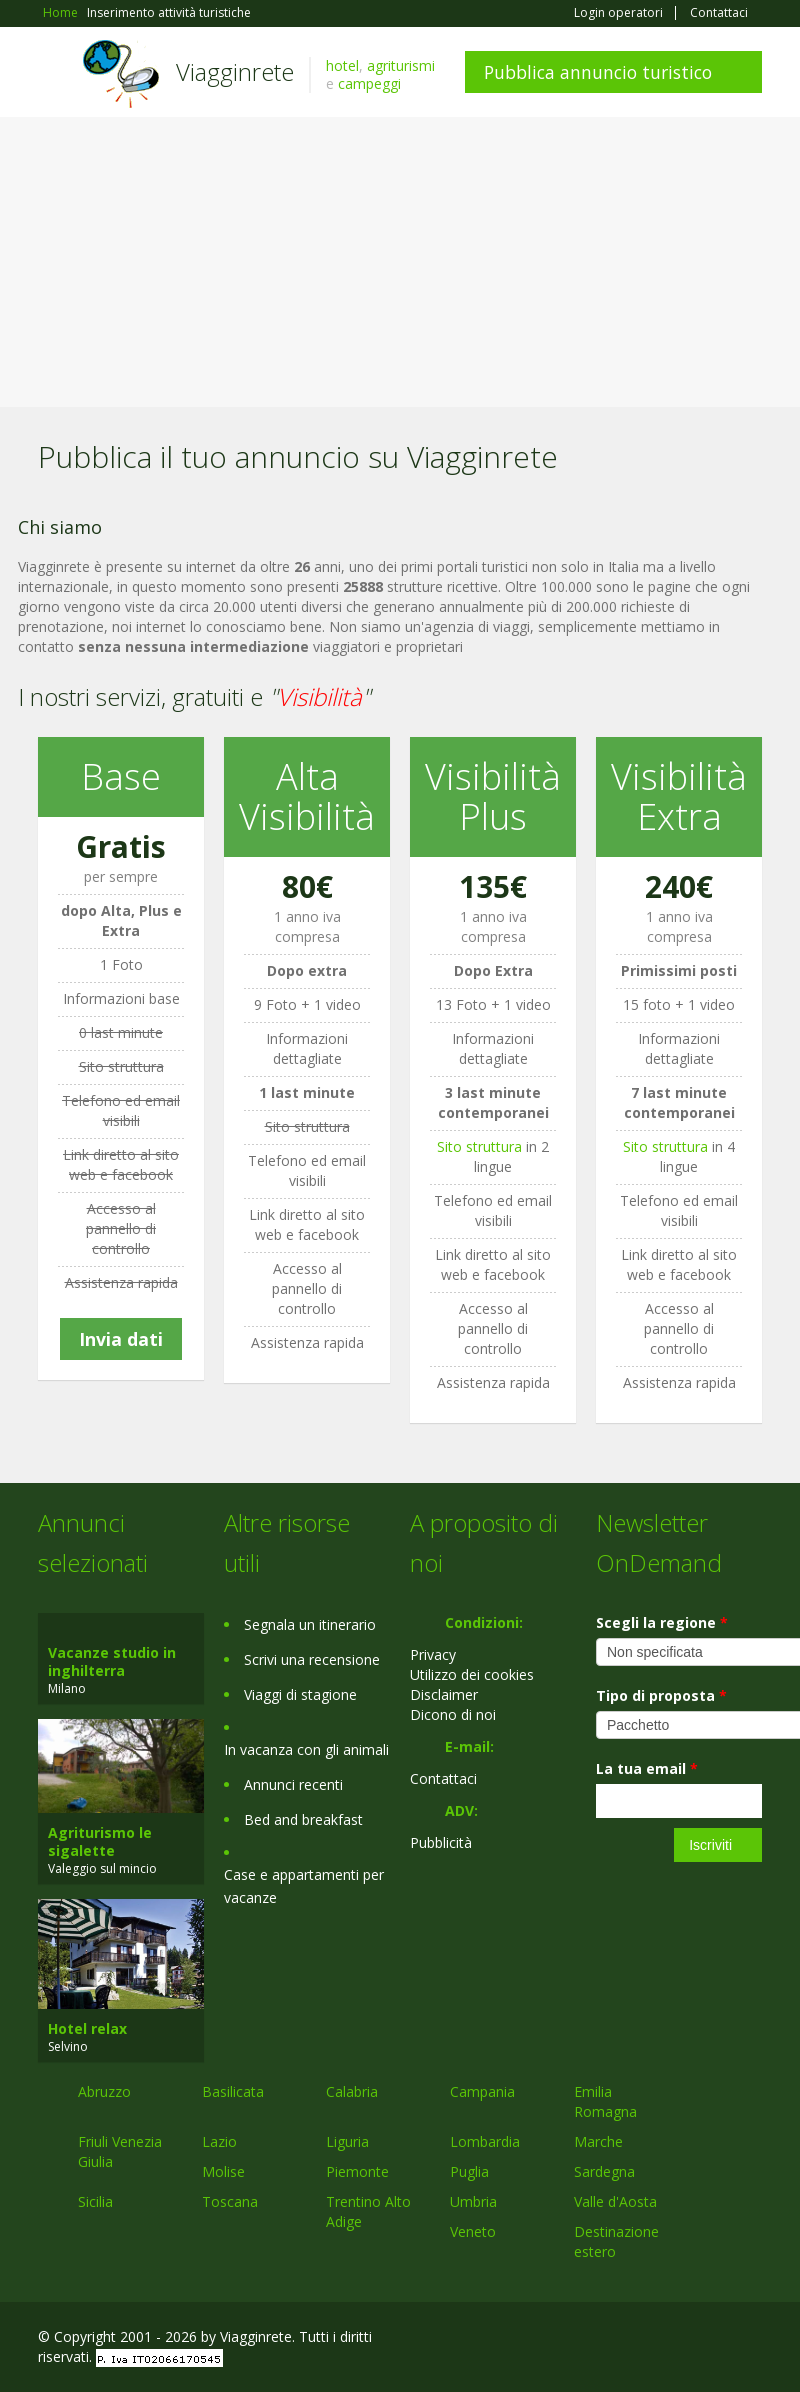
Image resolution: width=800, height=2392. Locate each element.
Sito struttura (479, 1146)
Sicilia (95, 2201)
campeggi (369, 83)
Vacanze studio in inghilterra (112, 1661)
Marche (598, 2141)
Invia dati (121, 1339)
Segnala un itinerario (310, 1624)
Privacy (433, 1654)
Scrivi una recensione (312, 1659)
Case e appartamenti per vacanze (304, 1886)
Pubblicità (441, 1842)
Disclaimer (444, 1694)
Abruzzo (104, 2091)
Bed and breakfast (303, 1819)
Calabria (352, 2091)
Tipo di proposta (661, 1695)
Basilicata (233, 2091)
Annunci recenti (293, 1784)
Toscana (230, 2201)
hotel (342, 65)
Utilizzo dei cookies (472, 1674)
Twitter (704, 2339)
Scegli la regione (662, 1622)
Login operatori (618, 13)
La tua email (647, 1768)
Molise (223, 2171)
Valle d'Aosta (615, 2201)
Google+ (654, 2339)
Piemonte (357, 2171)
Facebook (611, 2339)
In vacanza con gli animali (306, 1749)
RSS (751, 2339)
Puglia (469, 2171)
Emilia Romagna (605, 2101)
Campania (482, 2091)
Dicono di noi (453, 1714)
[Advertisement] (400, 267)
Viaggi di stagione (300, 1694)
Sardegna (604, 2171)
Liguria (347, 2141)
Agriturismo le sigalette (100, 1841)
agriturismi (401, 65)
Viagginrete (235, 71)
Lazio (219, 2141)
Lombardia (485, 2141)
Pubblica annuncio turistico (598, 72)
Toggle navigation (55, 74)
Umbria (473, 2201)
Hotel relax (87, 2028)
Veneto (473, 2231)
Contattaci (719, 13)
